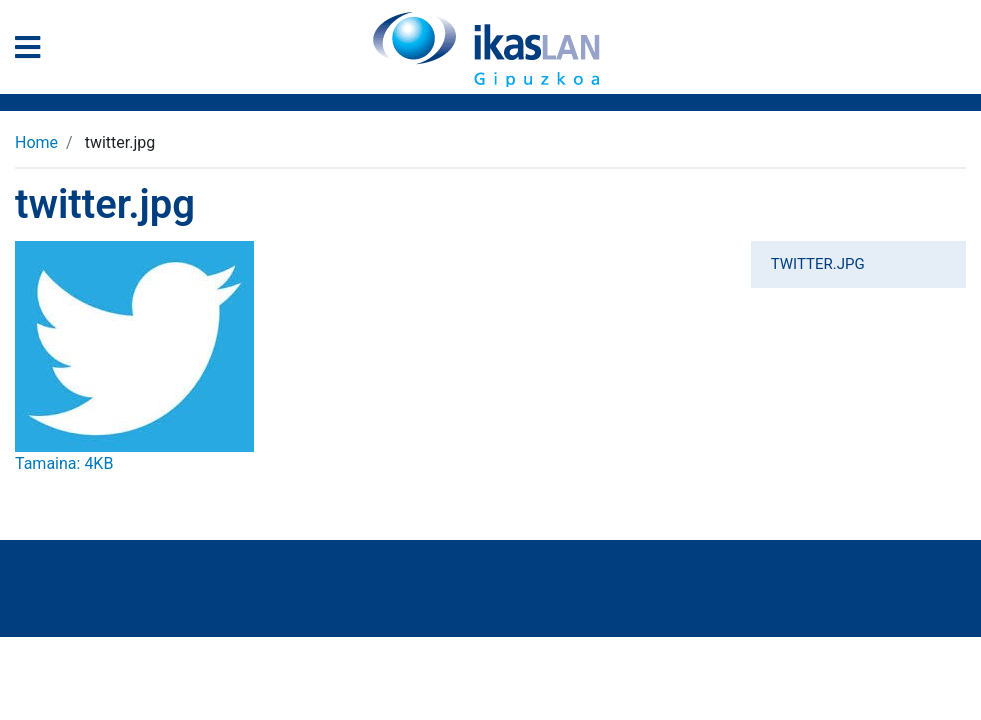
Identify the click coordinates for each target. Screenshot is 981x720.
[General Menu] (33, 51)
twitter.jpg (818, 264)
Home (36, 142)
